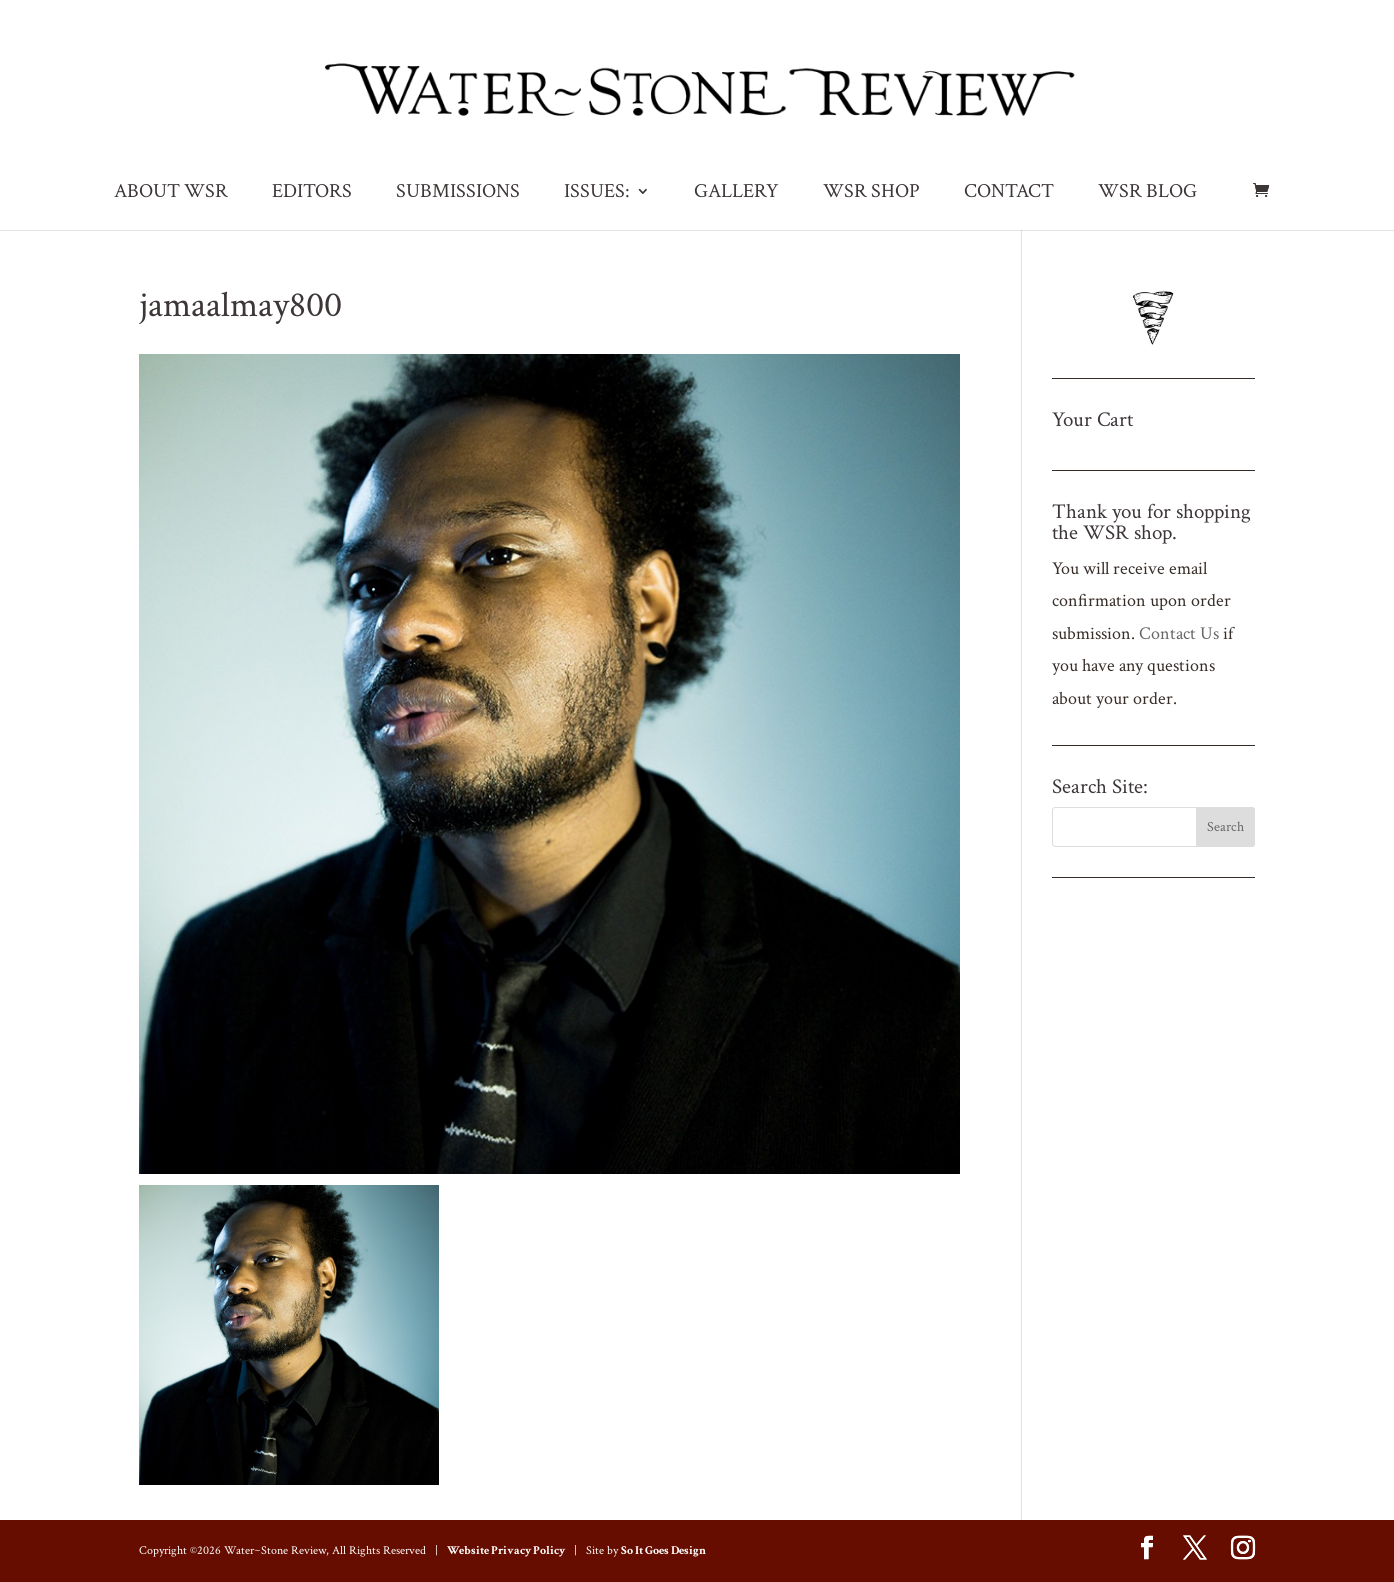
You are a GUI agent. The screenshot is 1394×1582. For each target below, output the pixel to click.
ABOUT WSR (171, 194)
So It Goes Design (663, 1550)
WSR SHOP (871, 194)
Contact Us (1179, 633)
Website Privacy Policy (506, 1550)
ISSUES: (597, 194)
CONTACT (1009, 194)
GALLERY (736, 194)
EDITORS (312, 194)
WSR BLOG (1147, 194)
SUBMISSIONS (458, 194)
